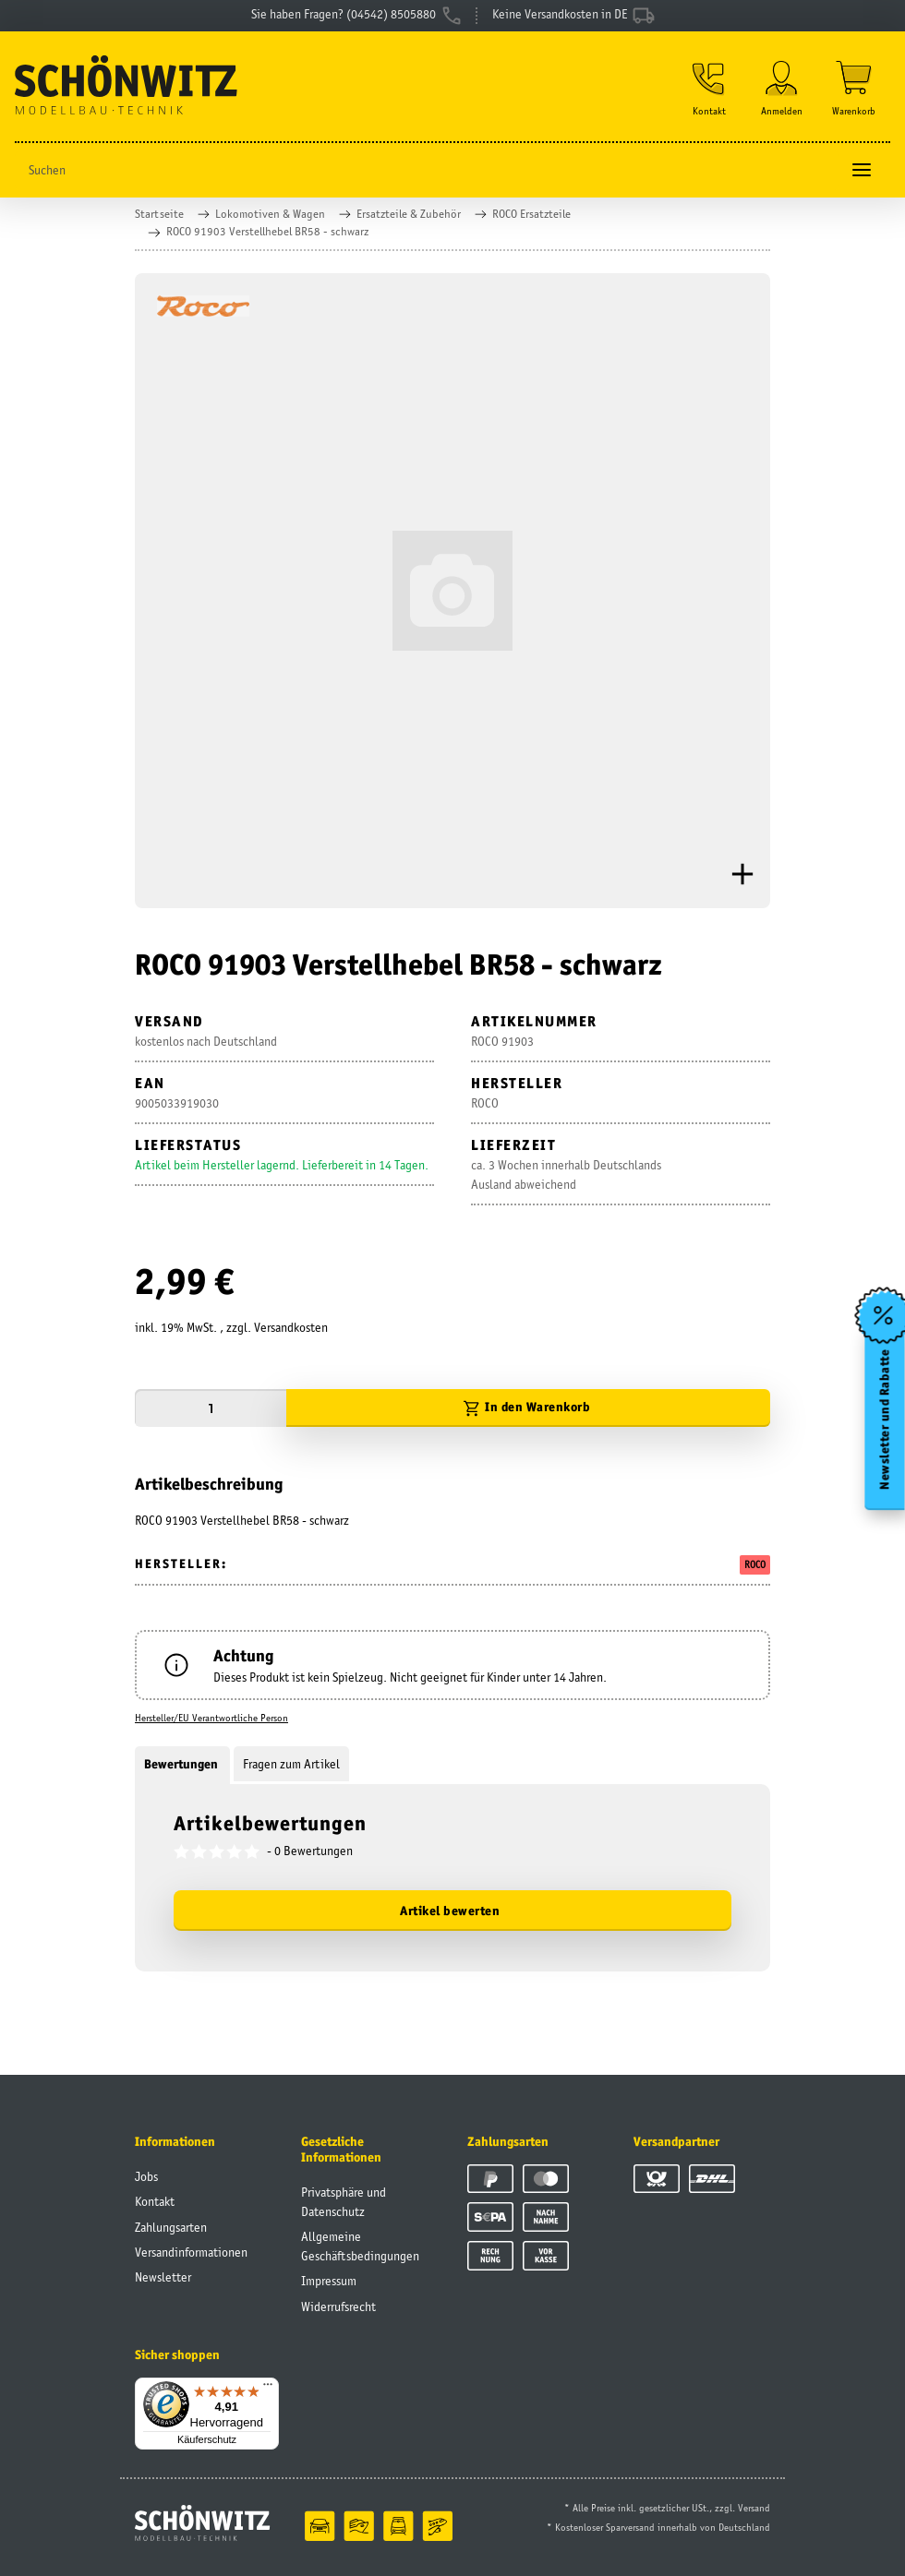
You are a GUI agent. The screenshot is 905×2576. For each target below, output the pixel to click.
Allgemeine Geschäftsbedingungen (360, 2246)
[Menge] (210, 1408)
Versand (754, 2507)
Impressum (328, 2280)
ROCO (755, 1564)
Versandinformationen (191, 2252)
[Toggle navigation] (861, 170)
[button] (709, 88)
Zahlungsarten (171, 2227)
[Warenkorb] (853, 88)
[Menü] (268, 2389)
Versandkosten (291, 1327)
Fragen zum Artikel (291, 1763)
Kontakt (155, 2201)
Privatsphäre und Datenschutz (343, 2202)
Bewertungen (182, 1763)
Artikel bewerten (450, 1910)
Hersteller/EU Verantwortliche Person (211, 1717)
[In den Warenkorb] (528, 1408)
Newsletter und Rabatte (885, 1418)
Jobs (146, 2176)
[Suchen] (427, 170)
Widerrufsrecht (338, 2306)
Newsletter (163, 2277)
